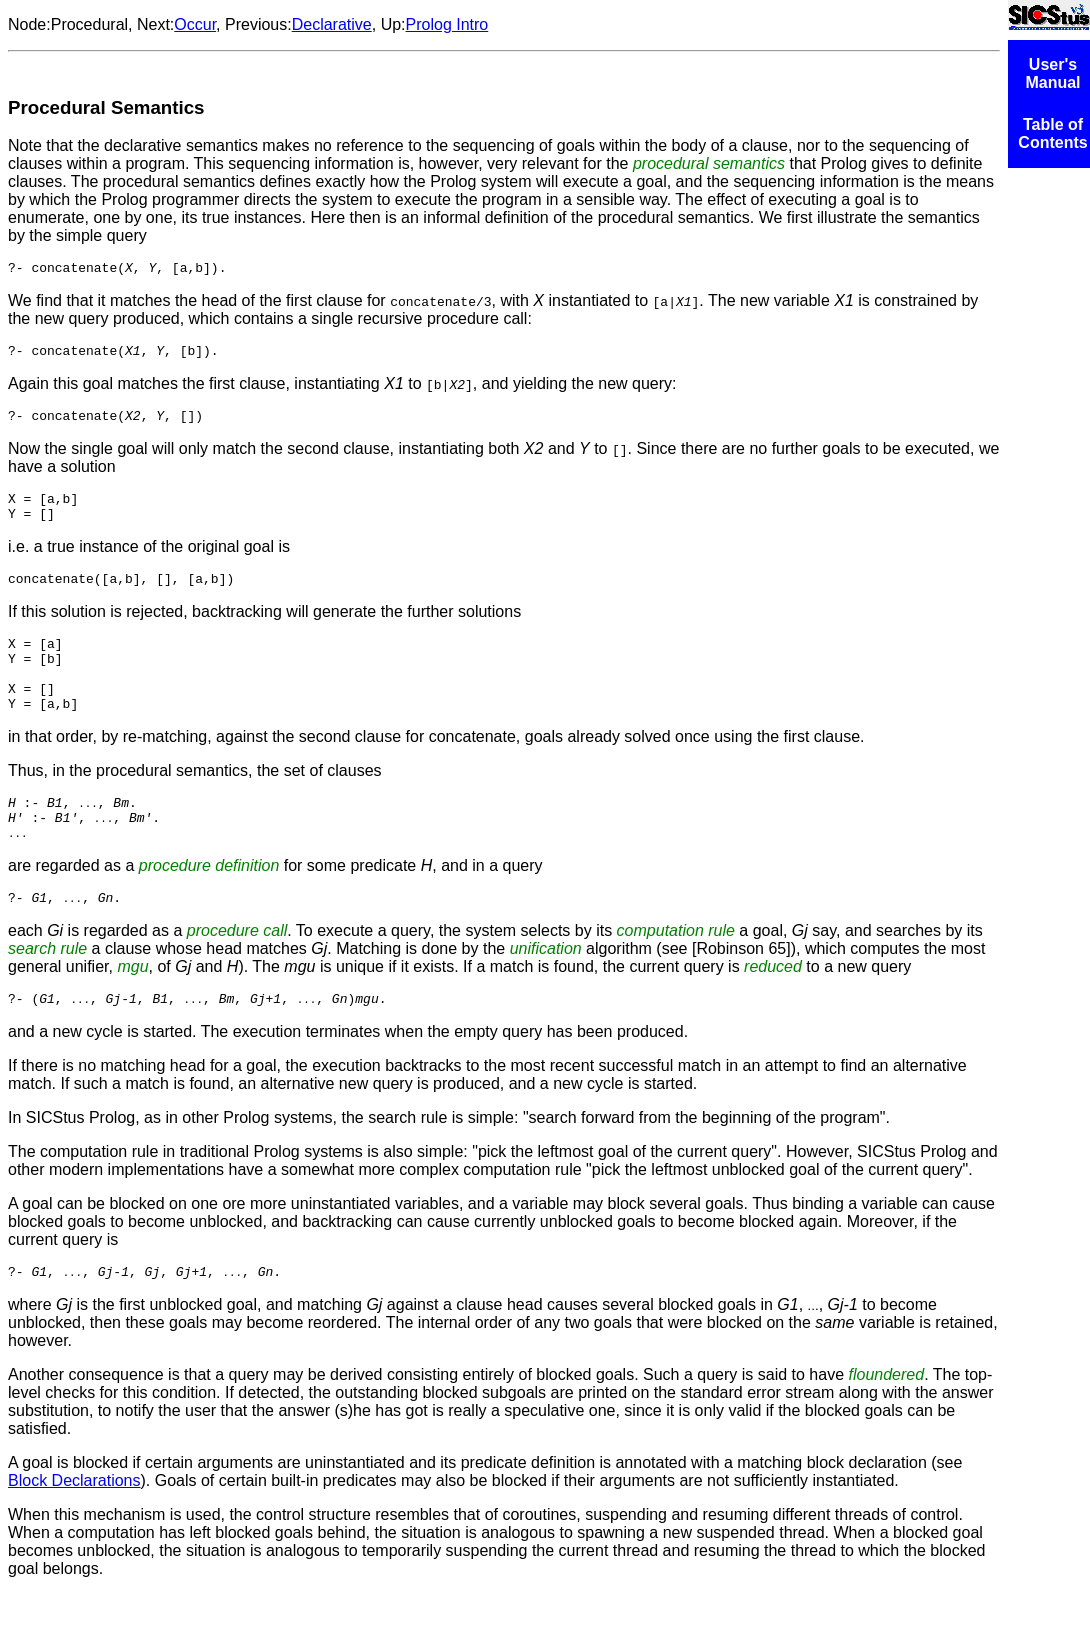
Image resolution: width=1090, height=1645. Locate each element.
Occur (195, 24)
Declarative (332, 24)
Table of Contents (1052, 133)
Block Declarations (74, 1531)
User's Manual (1052, 73)
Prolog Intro (447, 24)
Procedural (89, 24)
